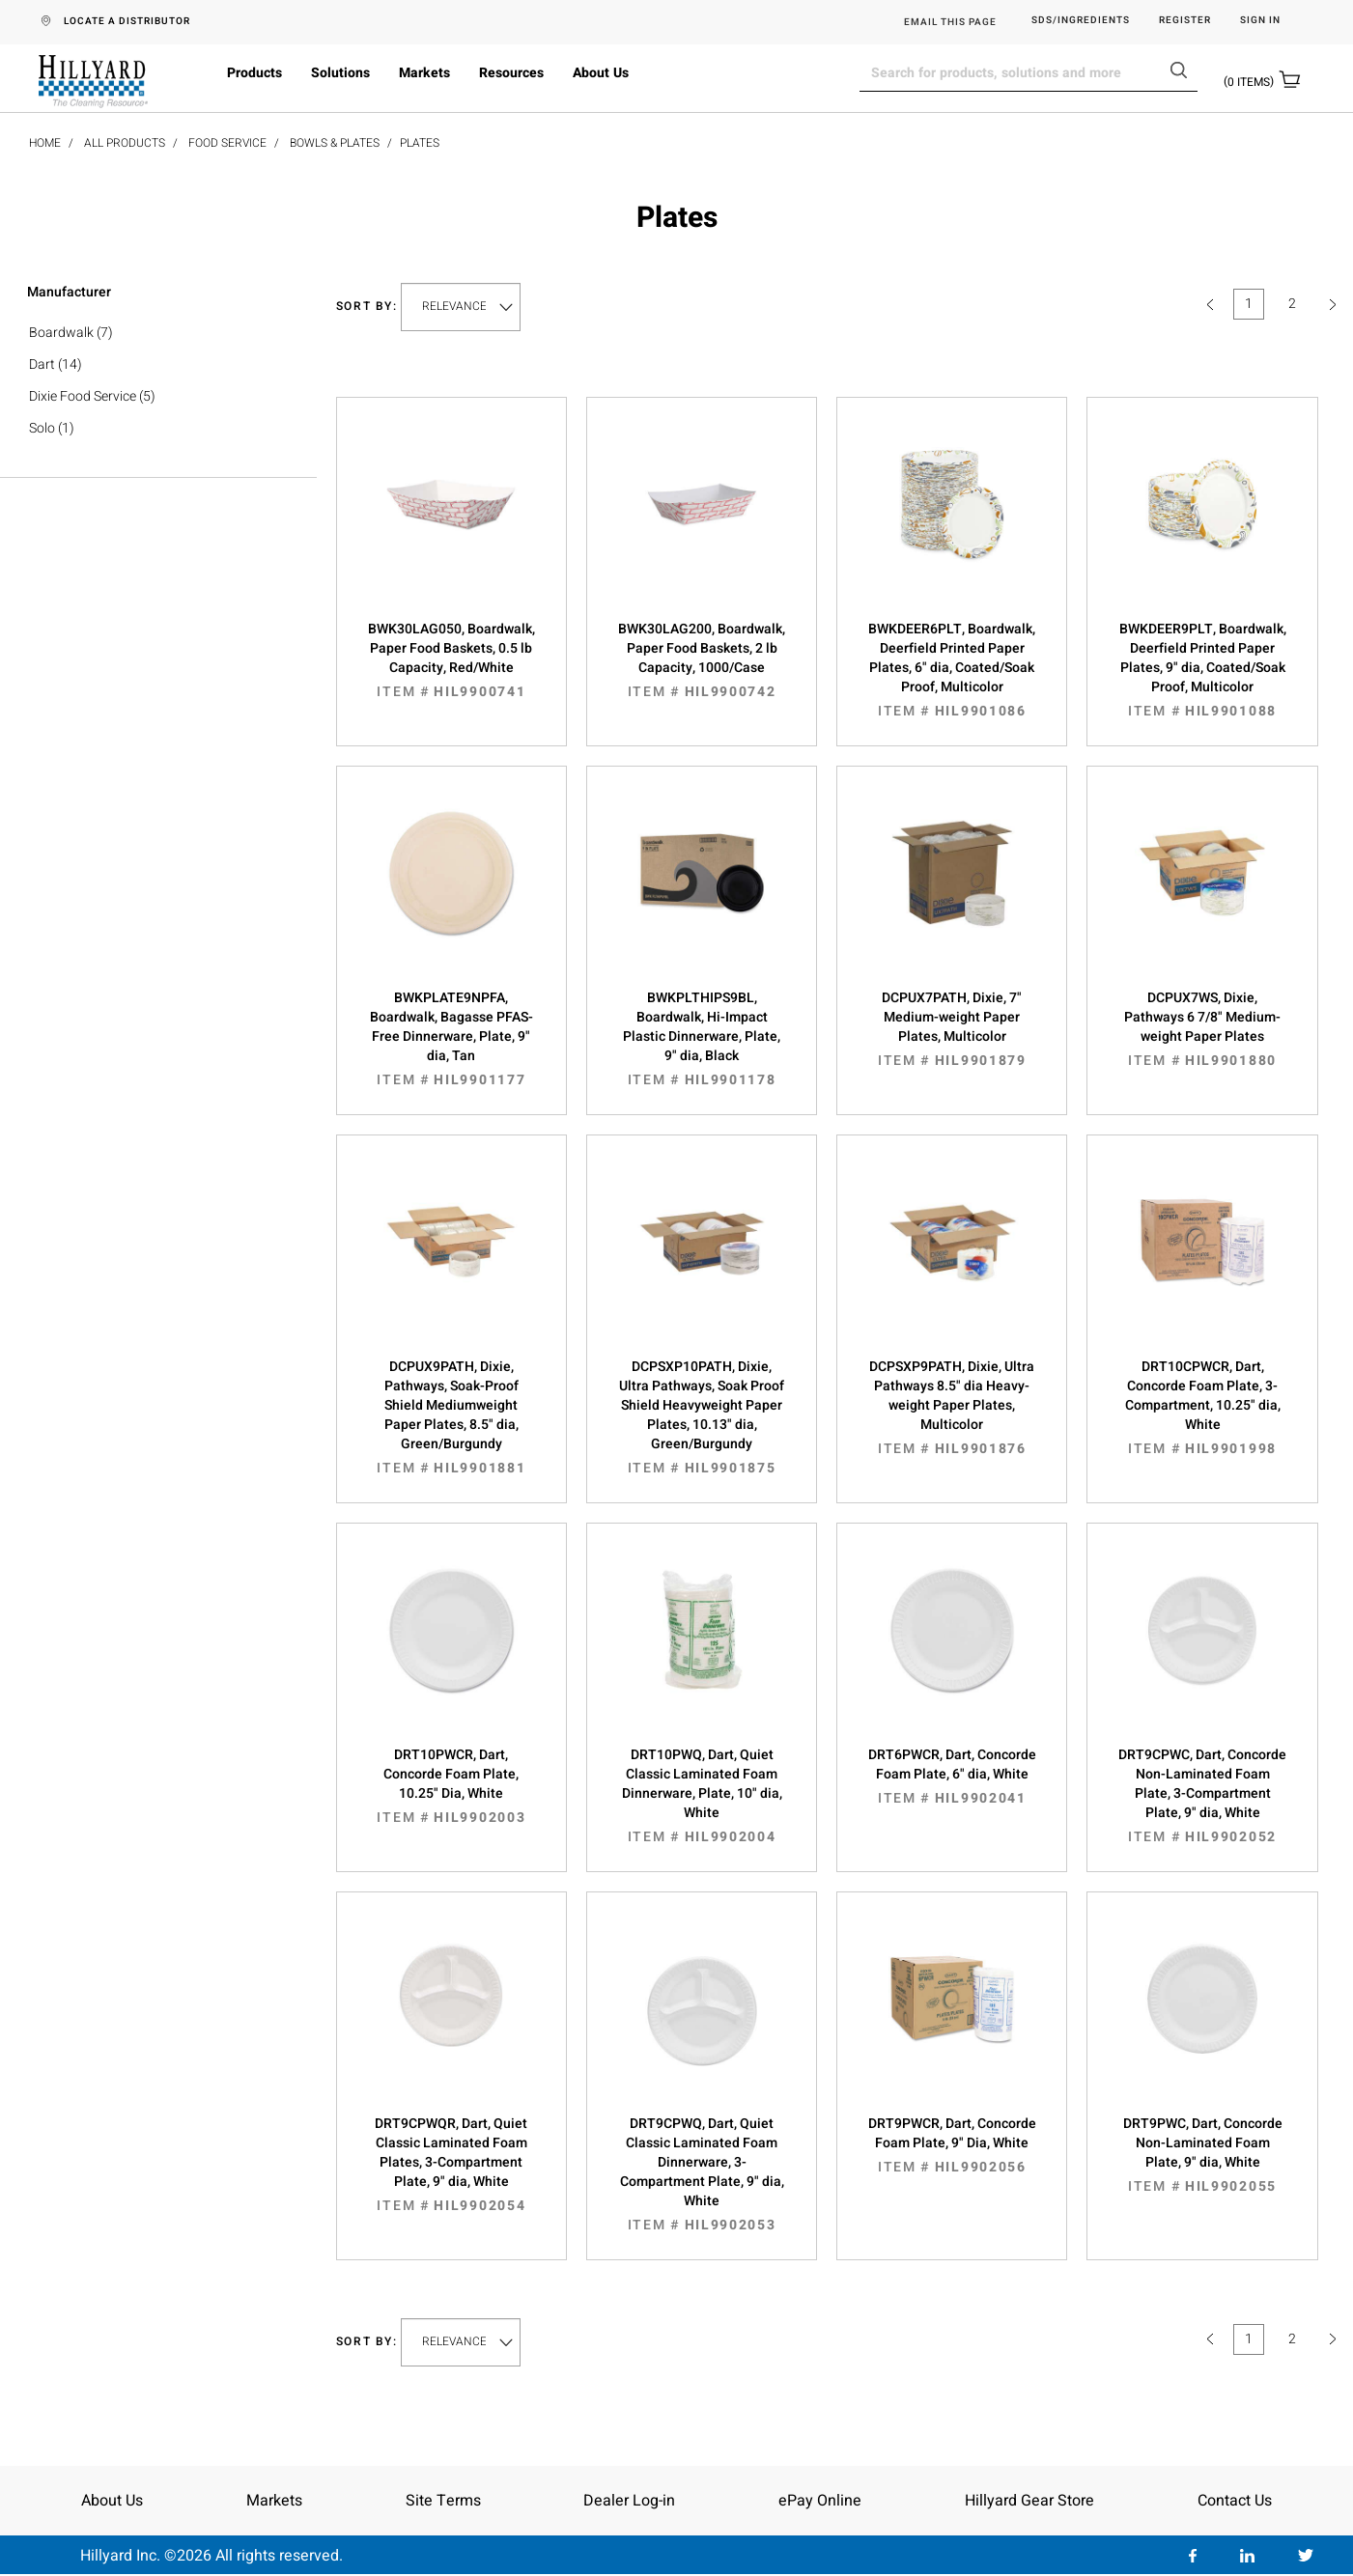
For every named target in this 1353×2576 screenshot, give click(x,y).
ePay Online (819, 2500)
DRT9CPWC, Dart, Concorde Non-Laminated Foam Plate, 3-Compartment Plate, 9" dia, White (1201, 1796)
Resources (511, 73)
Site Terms (443, 2500)
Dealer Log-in (629, 2500)
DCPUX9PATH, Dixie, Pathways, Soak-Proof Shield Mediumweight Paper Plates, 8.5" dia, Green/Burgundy (451, 1417)
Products (254, 73)
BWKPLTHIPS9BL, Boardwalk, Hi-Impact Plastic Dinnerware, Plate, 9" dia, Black (701, 1039)
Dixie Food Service (82, 396)
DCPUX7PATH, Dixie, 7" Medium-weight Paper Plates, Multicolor (951, 1029)
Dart (42, 364)
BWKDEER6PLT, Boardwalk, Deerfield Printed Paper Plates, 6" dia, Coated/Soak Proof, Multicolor (951, 670)
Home (45, 143)
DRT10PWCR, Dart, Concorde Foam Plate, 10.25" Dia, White (451, 1786)
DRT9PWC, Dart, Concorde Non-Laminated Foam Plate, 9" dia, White (1201, 2155)
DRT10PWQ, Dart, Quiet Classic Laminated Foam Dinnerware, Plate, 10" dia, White (701, 1796)
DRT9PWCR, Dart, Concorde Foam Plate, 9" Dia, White (951, 2145)
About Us (601, 73)
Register (1185, 20)
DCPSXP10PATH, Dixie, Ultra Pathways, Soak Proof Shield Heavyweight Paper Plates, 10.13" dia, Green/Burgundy (701, 1417)
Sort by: (367, 306)
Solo (42, 428)
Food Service (227, 143)
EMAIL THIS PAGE (950, 22)
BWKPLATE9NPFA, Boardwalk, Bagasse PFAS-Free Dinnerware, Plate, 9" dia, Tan (451, 1039)
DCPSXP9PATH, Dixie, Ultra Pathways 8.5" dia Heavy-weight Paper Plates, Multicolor (951, 1408)
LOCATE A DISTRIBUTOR (127, 21)
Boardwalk (61, 332)
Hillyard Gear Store (1029, 2500)
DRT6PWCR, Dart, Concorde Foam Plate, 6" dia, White (951, 1776)
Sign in (1260, 20)
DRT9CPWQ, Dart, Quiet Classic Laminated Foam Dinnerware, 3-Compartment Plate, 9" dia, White (701, 2174)
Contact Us (1235, 2500)
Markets (424, 73)
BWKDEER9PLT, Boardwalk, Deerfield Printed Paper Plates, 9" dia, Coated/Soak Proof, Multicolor (1201, 670)
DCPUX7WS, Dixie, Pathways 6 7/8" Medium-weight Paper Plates (1201, 1029)
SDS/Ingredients (1080, 20)
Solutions (340, 73)
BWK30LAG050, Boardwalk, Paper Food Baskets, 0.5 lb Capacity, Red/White (451, 660)
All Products (124, 143)
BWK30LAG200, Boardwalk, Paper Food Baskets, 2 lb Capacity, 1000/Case (701, 660)
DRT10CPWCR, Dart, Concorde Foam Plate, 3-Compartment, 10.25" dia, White (1201, 1408)
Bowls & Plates (335, 143)
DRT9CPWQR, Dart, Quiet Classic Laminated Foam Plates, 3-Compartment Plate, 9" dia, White (451, 2165)
